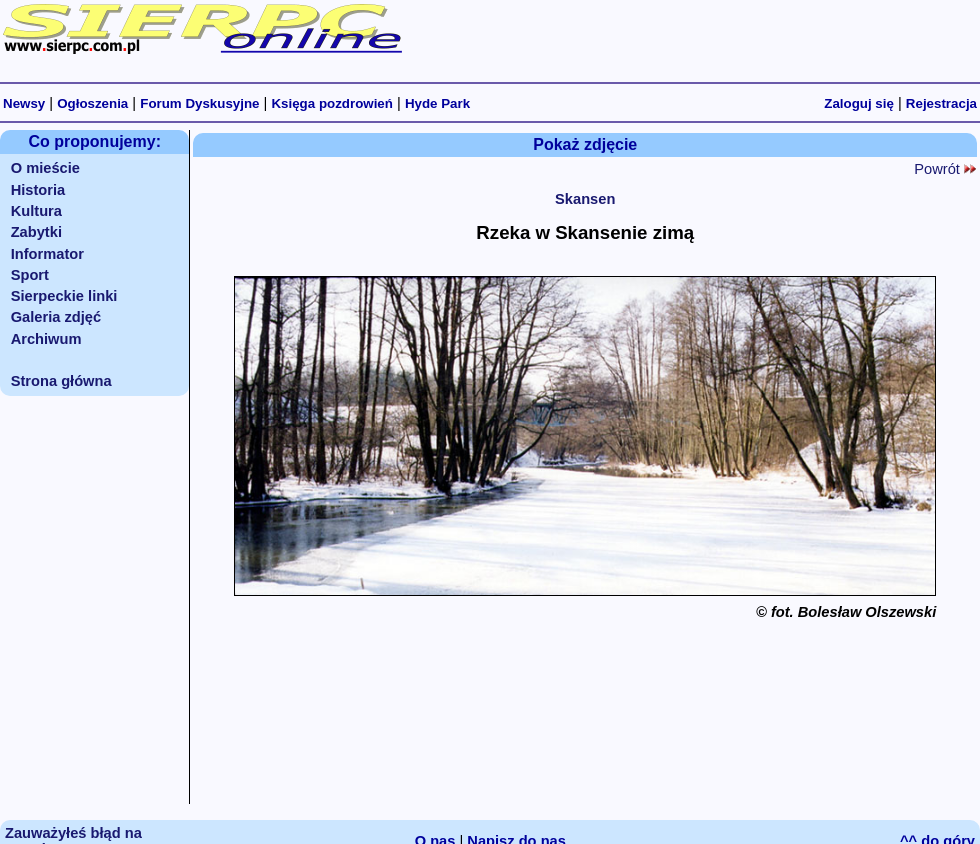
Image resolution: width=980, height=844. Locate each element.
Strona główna (61, 381)
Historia (38, 190)
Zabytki (36, 232)
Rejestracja (941, 103)
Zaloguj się (859, 103)
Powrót (945, 169)
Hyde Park (437, 103)
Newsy (24, 103)
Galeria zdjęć (56, 317)
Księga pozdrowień (331, 103)
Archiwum (46, 339)
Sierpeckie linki (64, 296)
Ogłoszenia (92, 103)
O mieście (45, 168)
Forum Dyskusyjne (199, 103)
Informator (47, 254)
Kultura (36, 211)
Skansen (585, 199)
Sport (30, 275)
